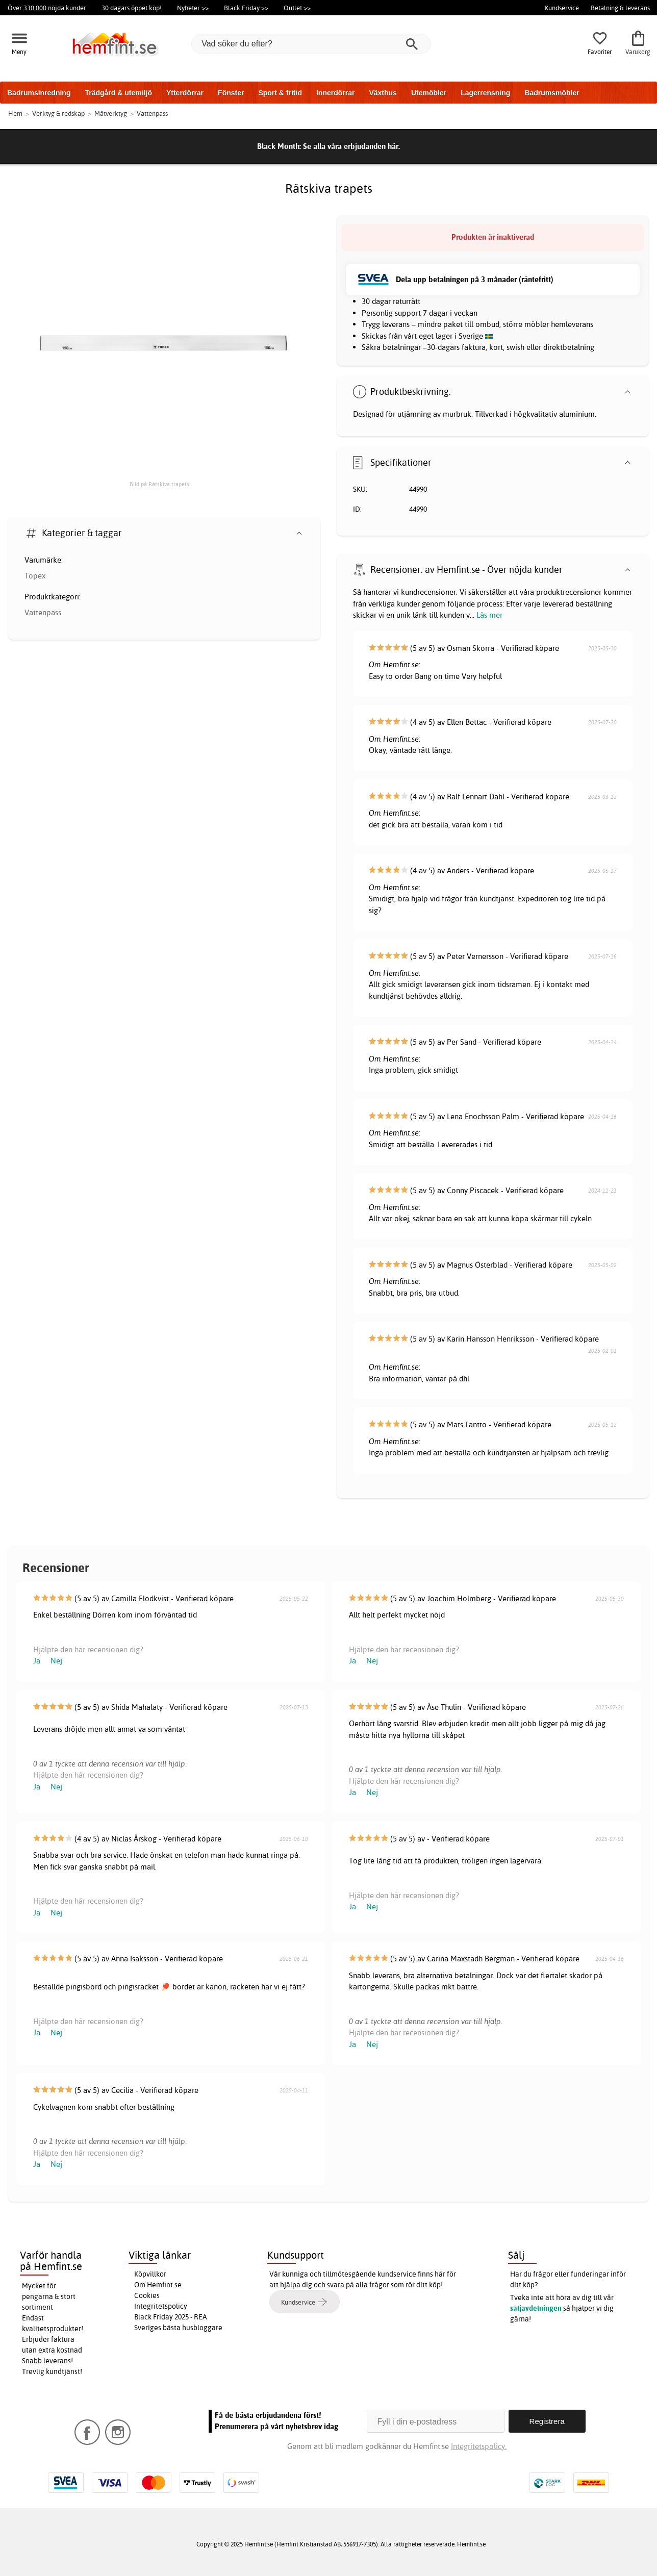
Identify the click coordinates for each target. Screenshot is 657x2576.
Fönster (231, 93)
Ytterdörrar (185, 93)
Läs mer (489, 615)
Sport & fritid (280, 93)
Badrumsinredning (38, 93)
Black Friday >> (246, 8)
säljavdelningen (536, 2308)
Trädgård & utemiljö (118, 93)
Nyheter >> (193, 8)
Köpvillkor (150, 2274)
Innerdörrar (335, 93)
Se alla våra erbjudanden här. (351, 146)
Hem (15, 113)
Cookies (147, 2295)
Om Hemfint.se (158, 2284)
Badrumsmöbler (551, 93)
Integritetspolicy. (479, 2446)
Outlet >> (297, 8)
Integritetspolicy (160, 2306)
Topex (34, 575)
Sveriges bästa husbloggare (178, 2327)
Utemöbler (428, 93)
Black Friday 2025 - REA (170, 2316)
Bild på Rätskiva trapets (159, 484)
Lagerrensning (485, 93)
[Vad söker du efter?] (311, 44)
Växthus (382, 93)
